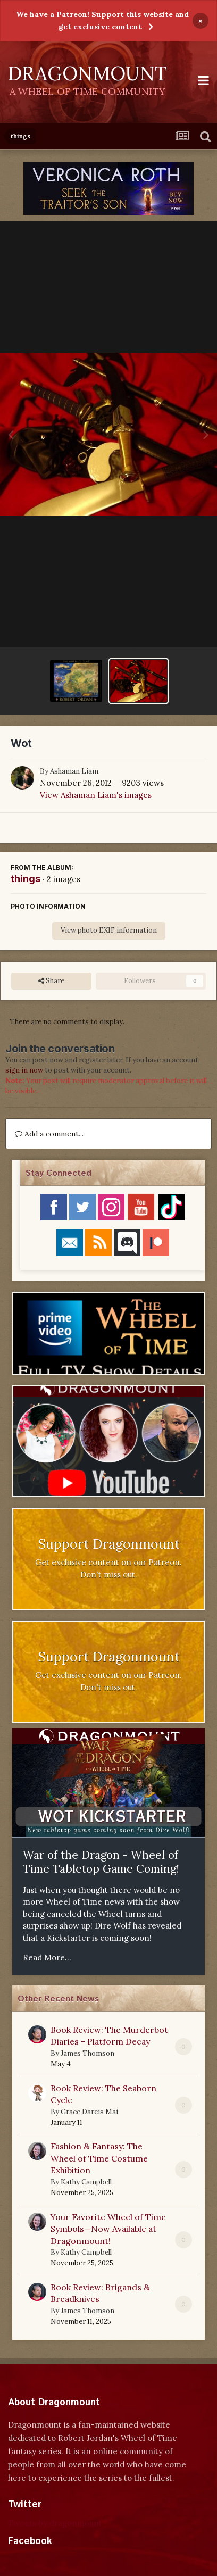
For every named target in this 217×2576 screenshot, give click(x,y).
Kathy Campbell (86, 2182)
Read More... (47, 1957)
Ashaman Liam (74, 771)
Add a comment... (49, 1134)
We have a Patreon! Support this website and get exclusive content (102, 20)
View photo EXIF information (109, 930)
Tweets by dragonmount (55, 2523)
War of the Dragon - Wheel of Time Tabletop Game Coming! (101, 1862)
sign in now (24, 1070)
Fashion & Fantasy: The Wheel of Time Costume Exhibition (99, 2158)
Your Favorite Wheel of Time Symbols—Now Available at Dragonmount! (108, 2229)
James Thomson (87, 2053)
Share (51, 981)
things (25, 878)
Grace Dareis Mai (89, 2111)
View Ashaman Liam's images (96, 795)
